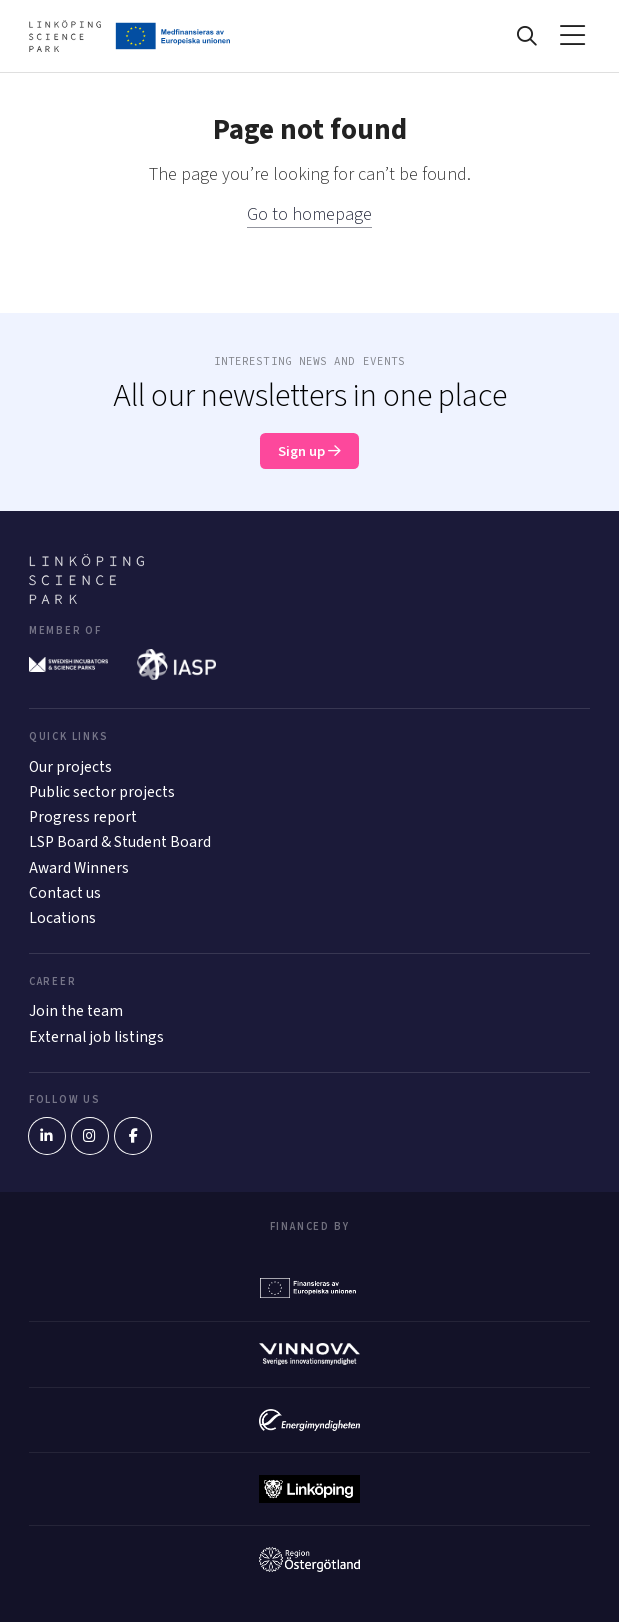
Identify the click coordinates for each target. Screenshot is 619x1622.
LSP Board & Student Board (120, 842)
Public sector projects (102, 792)
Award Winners (79, 868)
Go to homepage (309, 214)
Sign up (309, 451)
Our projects (70, 767)
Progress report (83, 817)
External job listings (96, 1037)
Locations (62, 918)
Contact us (65, 893)
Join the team (76, 1011)
